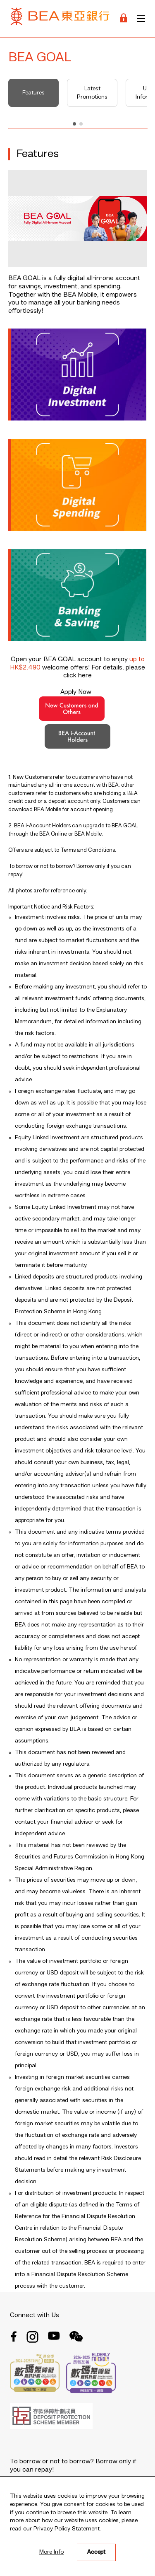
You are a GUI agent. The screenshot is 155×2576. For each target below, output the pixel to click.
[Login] (123, 18)
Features (33, 93)
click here (77, 675)
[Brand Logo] (60, 18)
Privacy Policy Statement (66, 2529)
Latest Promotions (92, 93)
